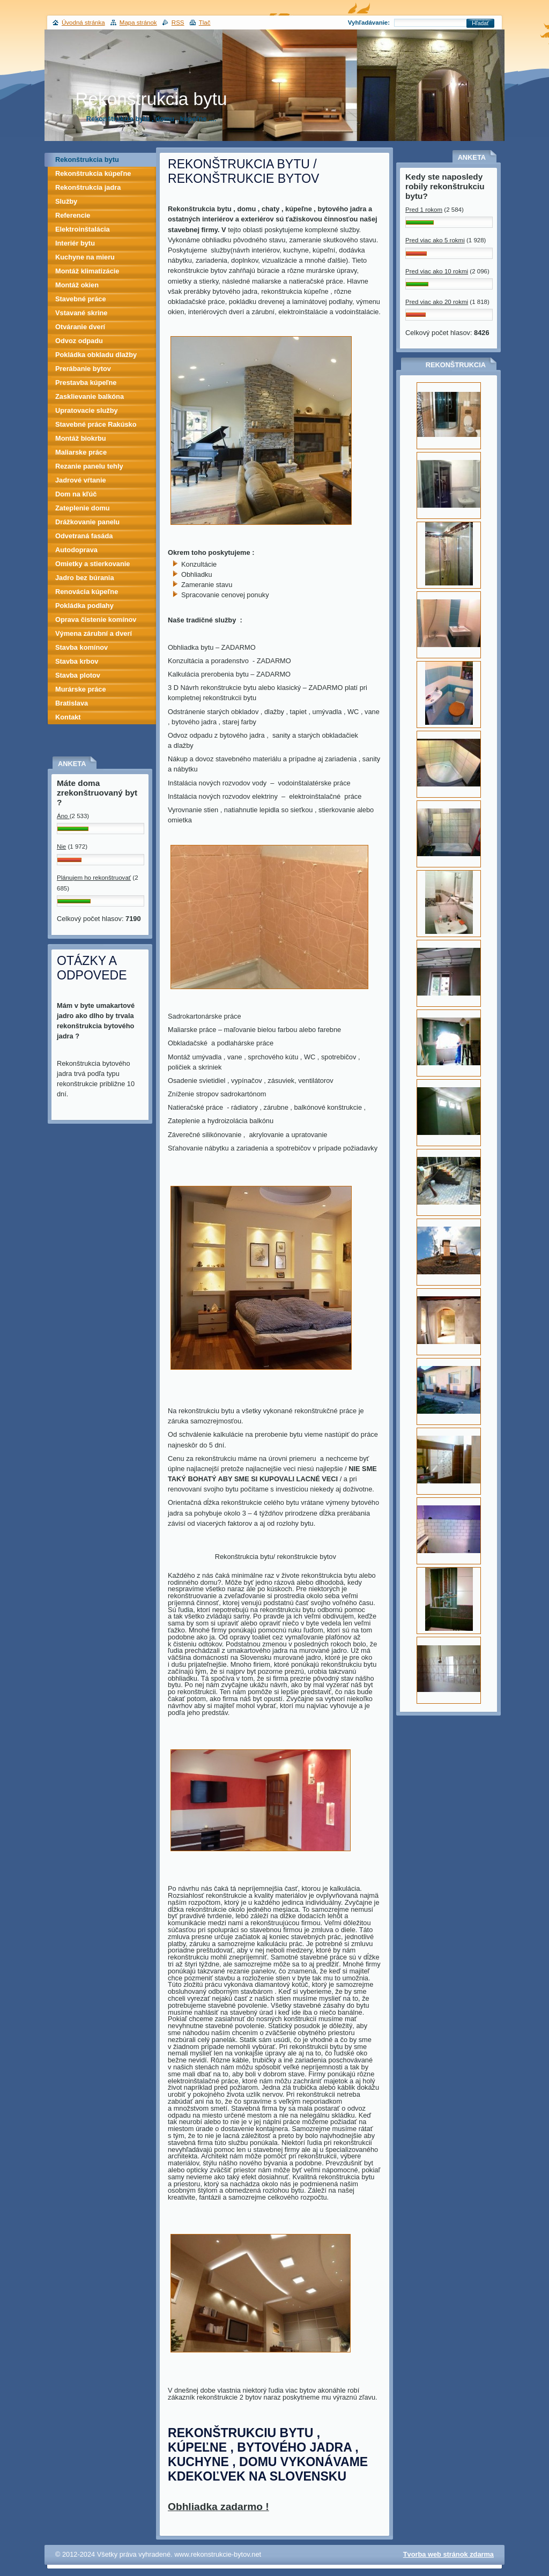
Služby (66, 201)
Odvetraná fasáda (84, 536)
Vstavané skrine (81, 313)
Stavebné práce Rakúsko (96, 424)
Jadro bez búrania (84, 578)
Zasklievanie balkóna (89, 396)
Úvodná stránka (83, 22)
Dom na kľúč (76, 494)
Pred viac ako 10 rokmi (436, 271)
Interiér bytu (75, 243)
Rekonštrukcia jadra (88, 187)
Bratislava (71, 703)
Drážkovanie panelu (87, 522)
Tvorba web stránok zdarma (448, 2554)
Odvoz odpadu (79, 341)
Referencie (72, 215)
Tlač (205, 22)
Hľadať (480, 23)
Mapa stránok (138, 22)
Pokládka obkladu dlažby (96, 355)
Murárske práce (80, 689)
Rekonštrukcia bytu (87, 159)
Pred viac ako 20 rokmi (436, 302)
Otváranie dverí (80, 327)
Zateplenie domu (82, 508)
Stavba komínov (81, 647)
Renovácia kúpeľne (86, 592)
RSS (178, 22)
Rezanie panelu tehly (89, 466)
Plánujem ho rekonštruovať (94, 877)
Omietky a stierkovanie (92, 564)
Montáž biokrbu (80, 438)
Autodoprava (76, 550)
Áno (63, 816)
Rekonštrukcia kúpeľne (93, 173)
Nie (61, 846)
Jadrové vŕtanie (80, 480)
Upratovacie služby (86, 410)
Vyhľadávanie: (369, 22)
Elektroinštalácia (82, 229)
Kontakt (68, 717)
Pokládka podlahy (84, 606)
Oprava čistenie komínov (96, 619)
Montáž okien (77, 285)
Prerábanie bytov (83, 369)
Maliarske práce (81, 452)
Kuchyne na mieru (85, 257)
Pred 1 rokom (423, 209)
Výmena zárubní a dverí (93, 633)
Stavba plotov (77, 675)
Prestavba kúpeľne (85, 382)
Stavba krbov (76, 661)
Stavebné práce (80, 299)
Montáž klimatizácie (87, 271)
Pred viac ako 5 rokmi (435, 240)
